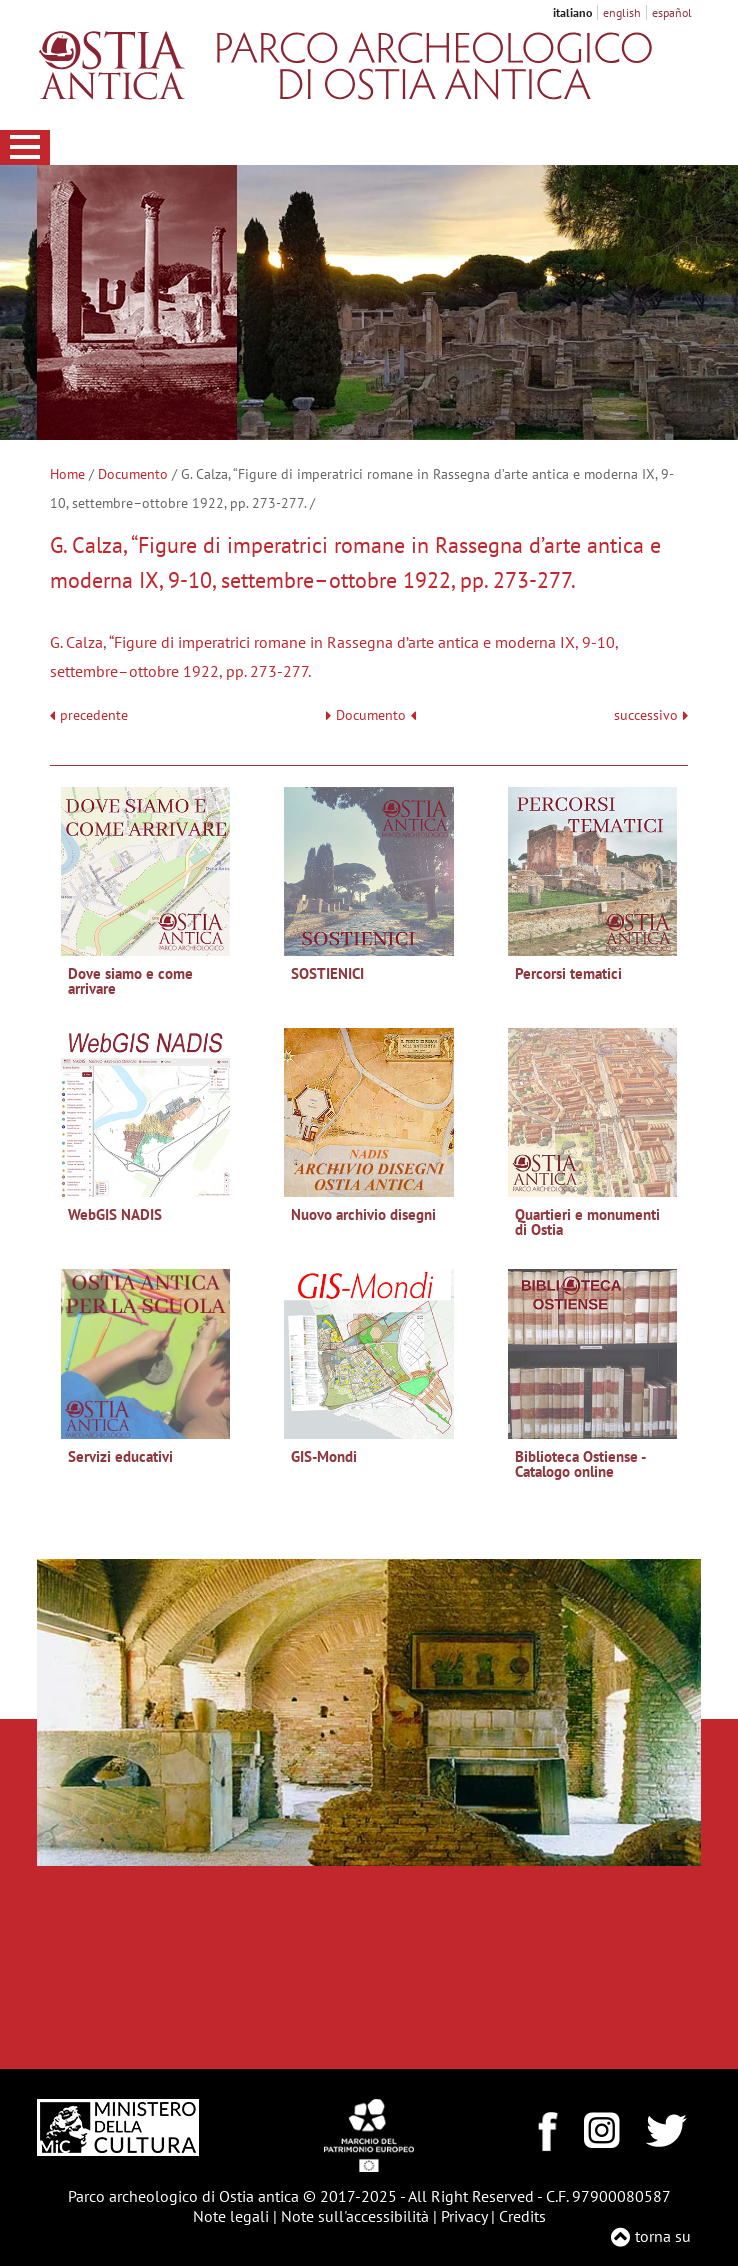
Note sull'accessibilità (355, 2216)
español (672, 12)
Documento (133, 474)
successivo (651, 715)
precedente (94, 715)
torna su (663, 2236)
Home (67, 474)
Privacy (464, 2216)
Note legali (231, 2216)
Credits (522, 2216)
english (622, 12)
